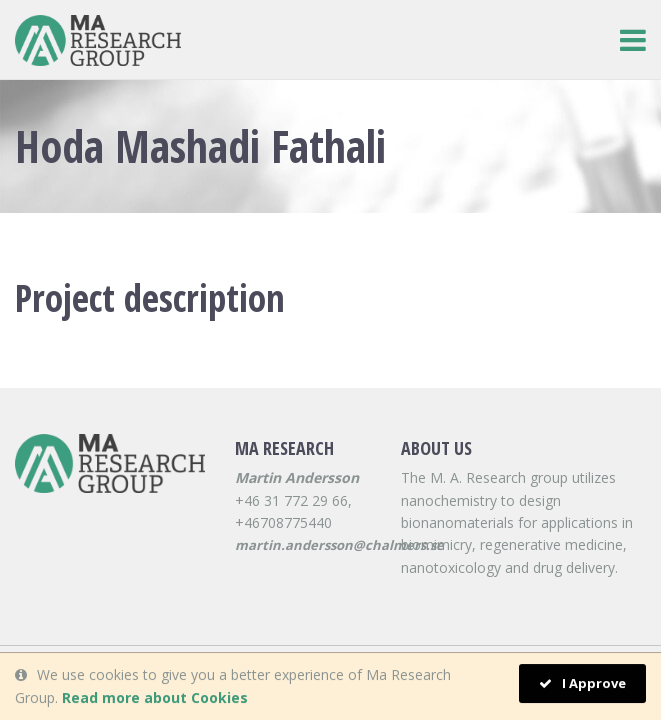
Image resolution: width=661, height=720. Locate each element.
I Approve (582, 684)
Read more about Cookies (155, 697)
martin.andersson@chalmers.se (339, 545)
